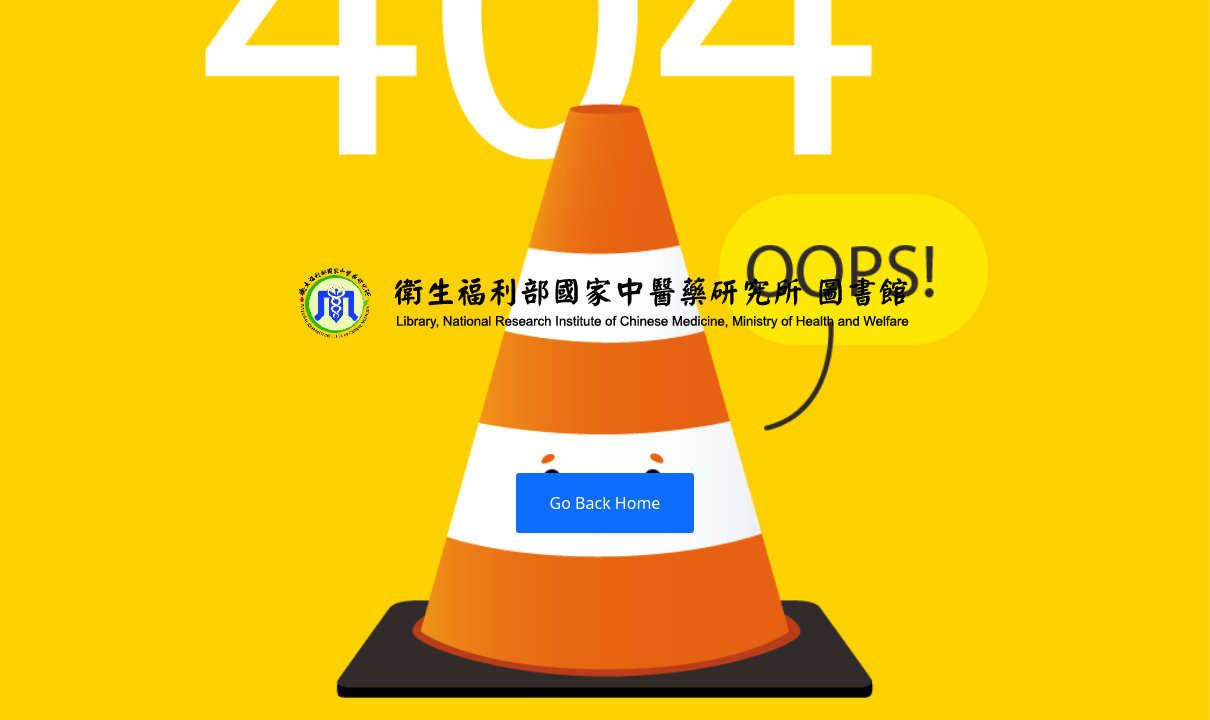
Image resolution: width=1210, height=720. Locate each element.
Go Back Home (605, 503)
